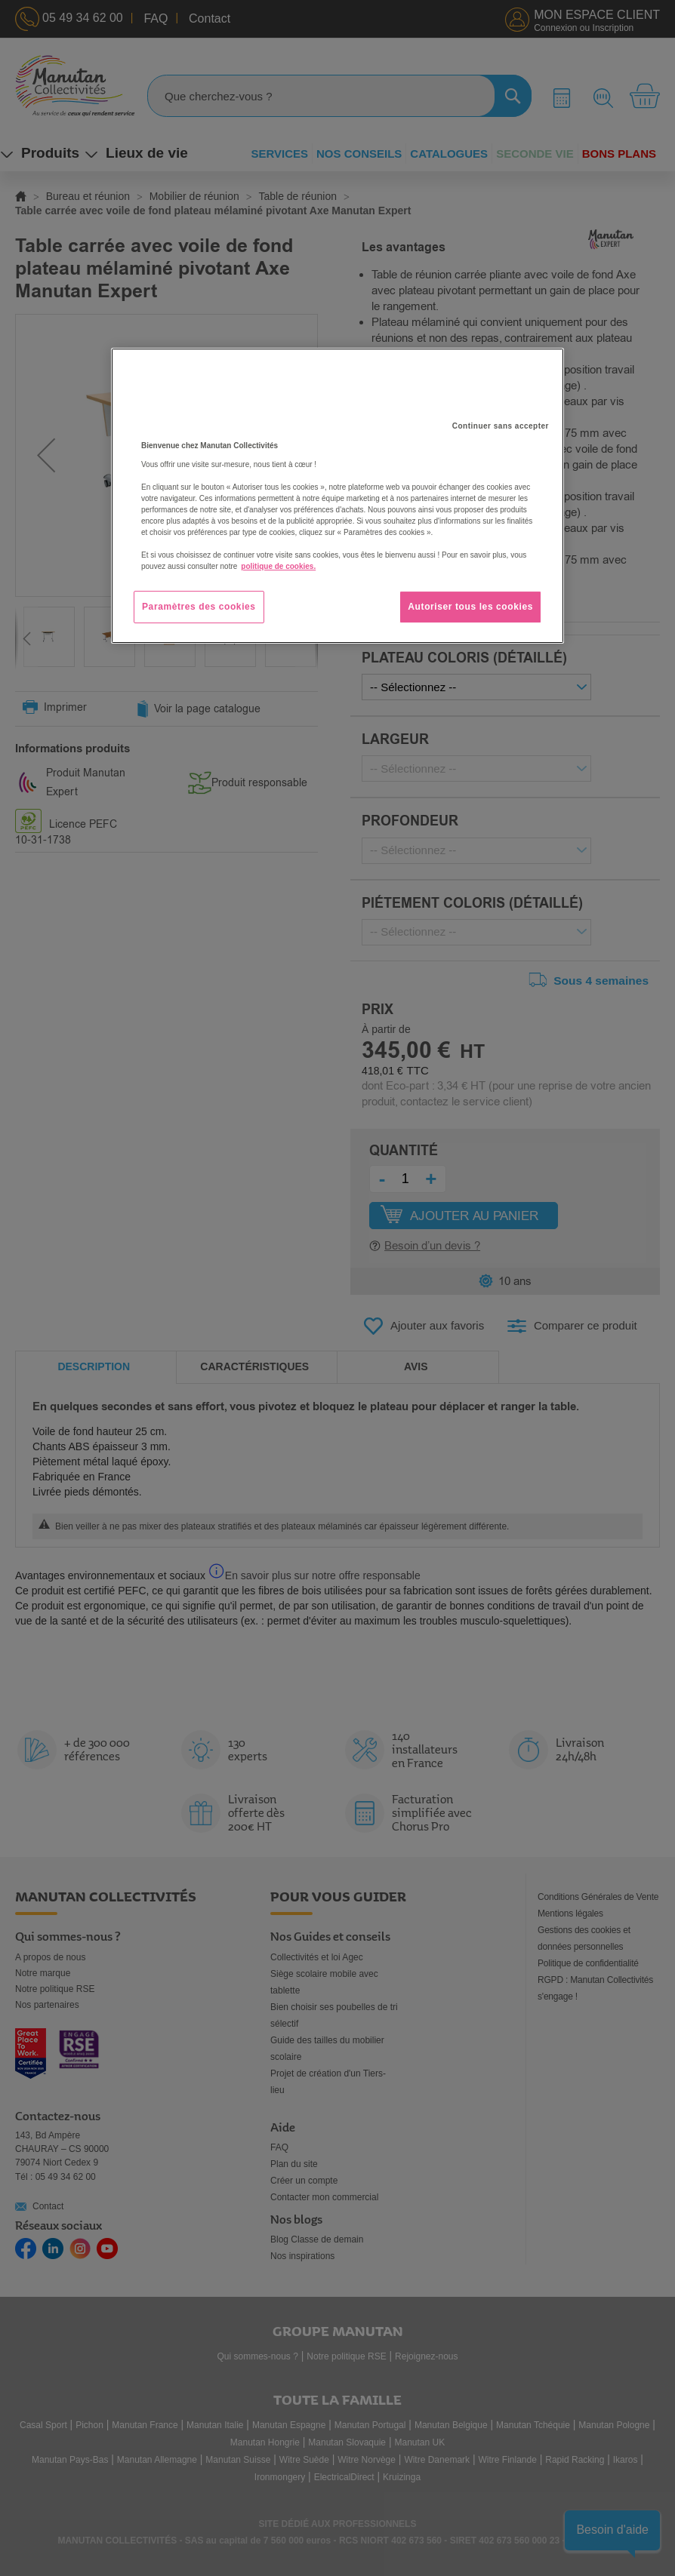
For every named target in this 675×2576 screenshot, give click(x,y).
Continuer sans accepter (500, 426)
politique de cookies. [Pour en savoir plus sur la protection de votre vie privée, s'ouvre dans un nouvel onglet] (278, 566)
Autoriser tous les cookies (470, 606)
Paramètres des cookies (199, 606)
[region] (337, 496)
